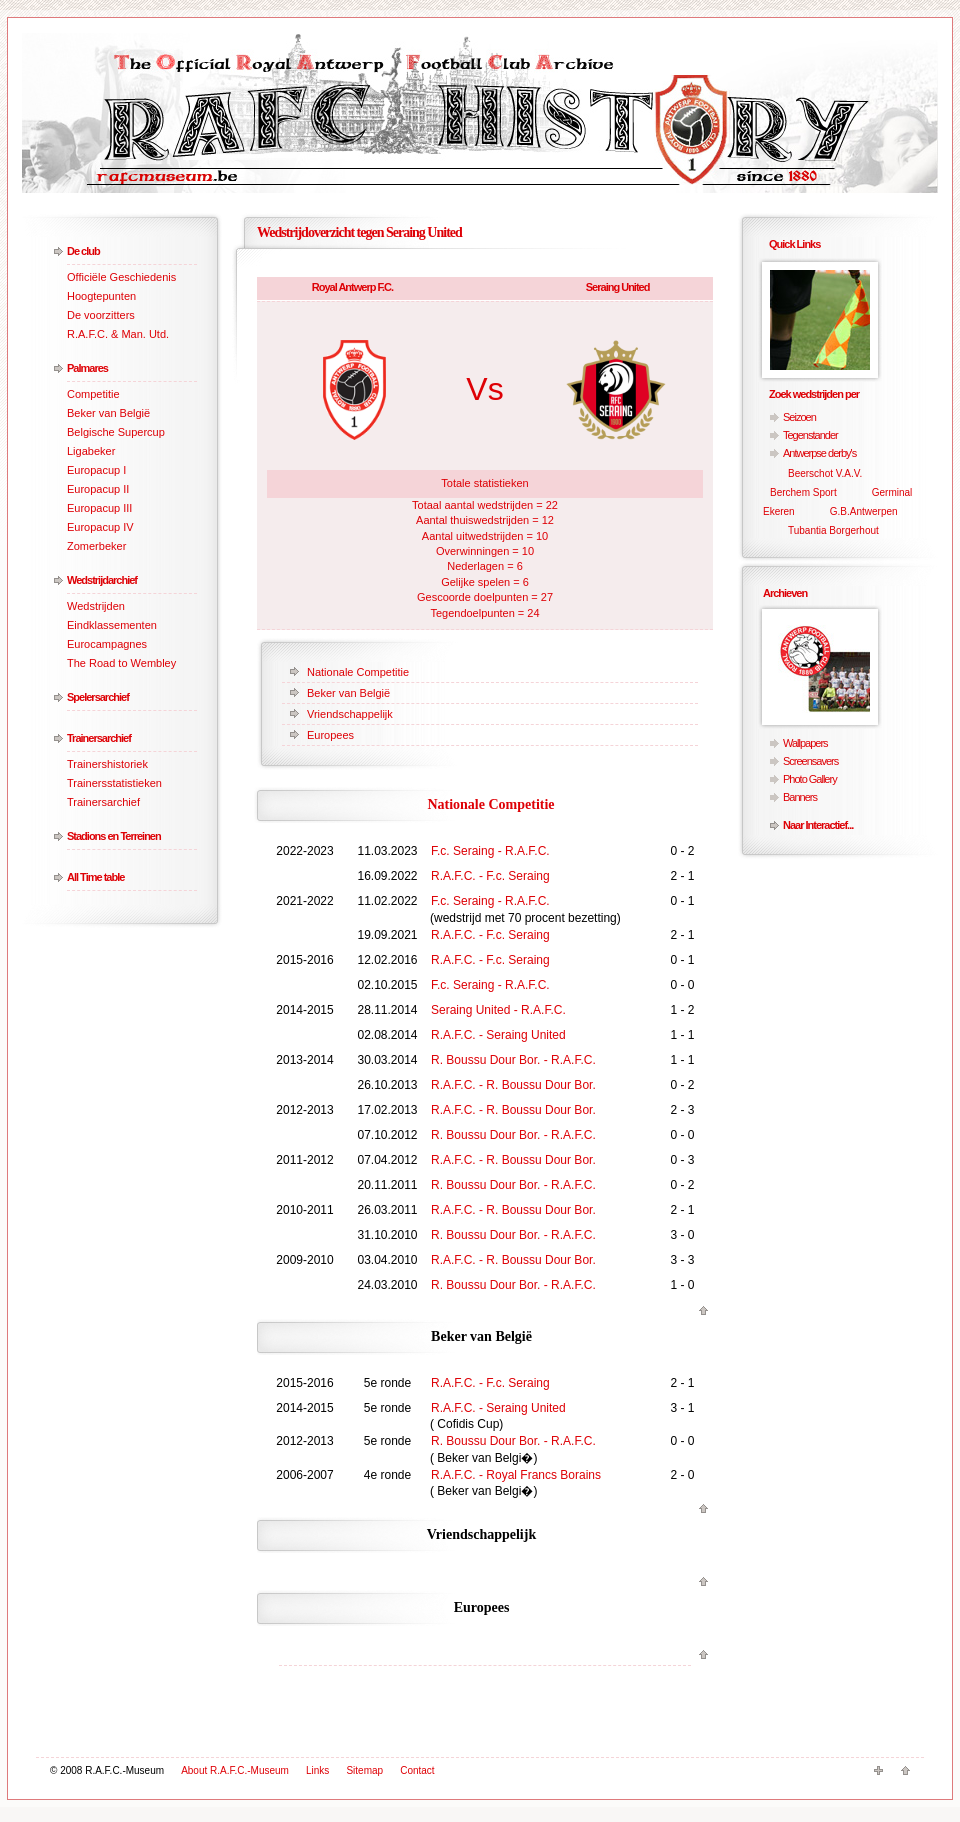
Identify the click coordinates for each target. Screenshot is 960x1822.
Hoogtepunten (101, 296)
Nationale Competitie (358, 672)
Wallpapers (805, 743)
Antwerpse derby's (819, 453)
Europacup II (98, 489)
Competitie (93, 394)
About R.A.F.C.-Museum (235, 1770)
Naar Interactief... (818, 825)
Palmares (87, 368)
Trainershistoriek (107, 764)
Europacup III (99, 508)
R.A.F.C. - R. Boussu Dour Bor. (513, 1085)
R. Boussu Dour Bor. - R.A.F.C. (513, 1060)
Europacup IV (100, 527)
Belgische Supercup (116, 432)
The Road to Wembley (121, 663)
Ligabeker (91, 451)
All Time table (95, 877)
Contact (417, 1770)
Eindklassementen (112, 625)
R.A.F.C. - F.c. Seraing (490, 876)
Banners (800, 797)
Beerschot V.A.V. (825, 473)
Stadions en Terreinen (114, 836)
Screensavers (810, 761)
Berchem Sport (803, 492)
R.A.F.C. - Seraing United (498, 1035)
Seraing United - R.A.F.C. (498, 1010)
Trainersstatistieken (114, 783)
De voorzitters (101, 315)
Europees (330, 735)
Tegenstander (810, 435)
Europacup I (96, 470)
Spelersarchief (98, 697)
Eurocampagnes (107, 644)
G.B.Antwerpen (864, 511)
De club (83, 251)
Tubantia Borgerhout (833, 530)
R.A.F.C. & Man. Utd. (118, 334)
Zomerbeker (96, 546)
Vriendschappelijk (350, 714)
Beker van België (108, 413)
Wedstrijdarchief (102, 580)
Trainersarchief (99, 738)
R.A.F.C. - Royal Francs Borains (516, 1475)
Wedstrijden (96, 606)
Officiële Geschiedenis (121, 277)
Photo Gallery (810, 779)
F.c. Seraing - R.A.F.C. (490, 851)
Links (317, 1770)
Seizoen (799, 417)
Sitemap (364, 1770)
